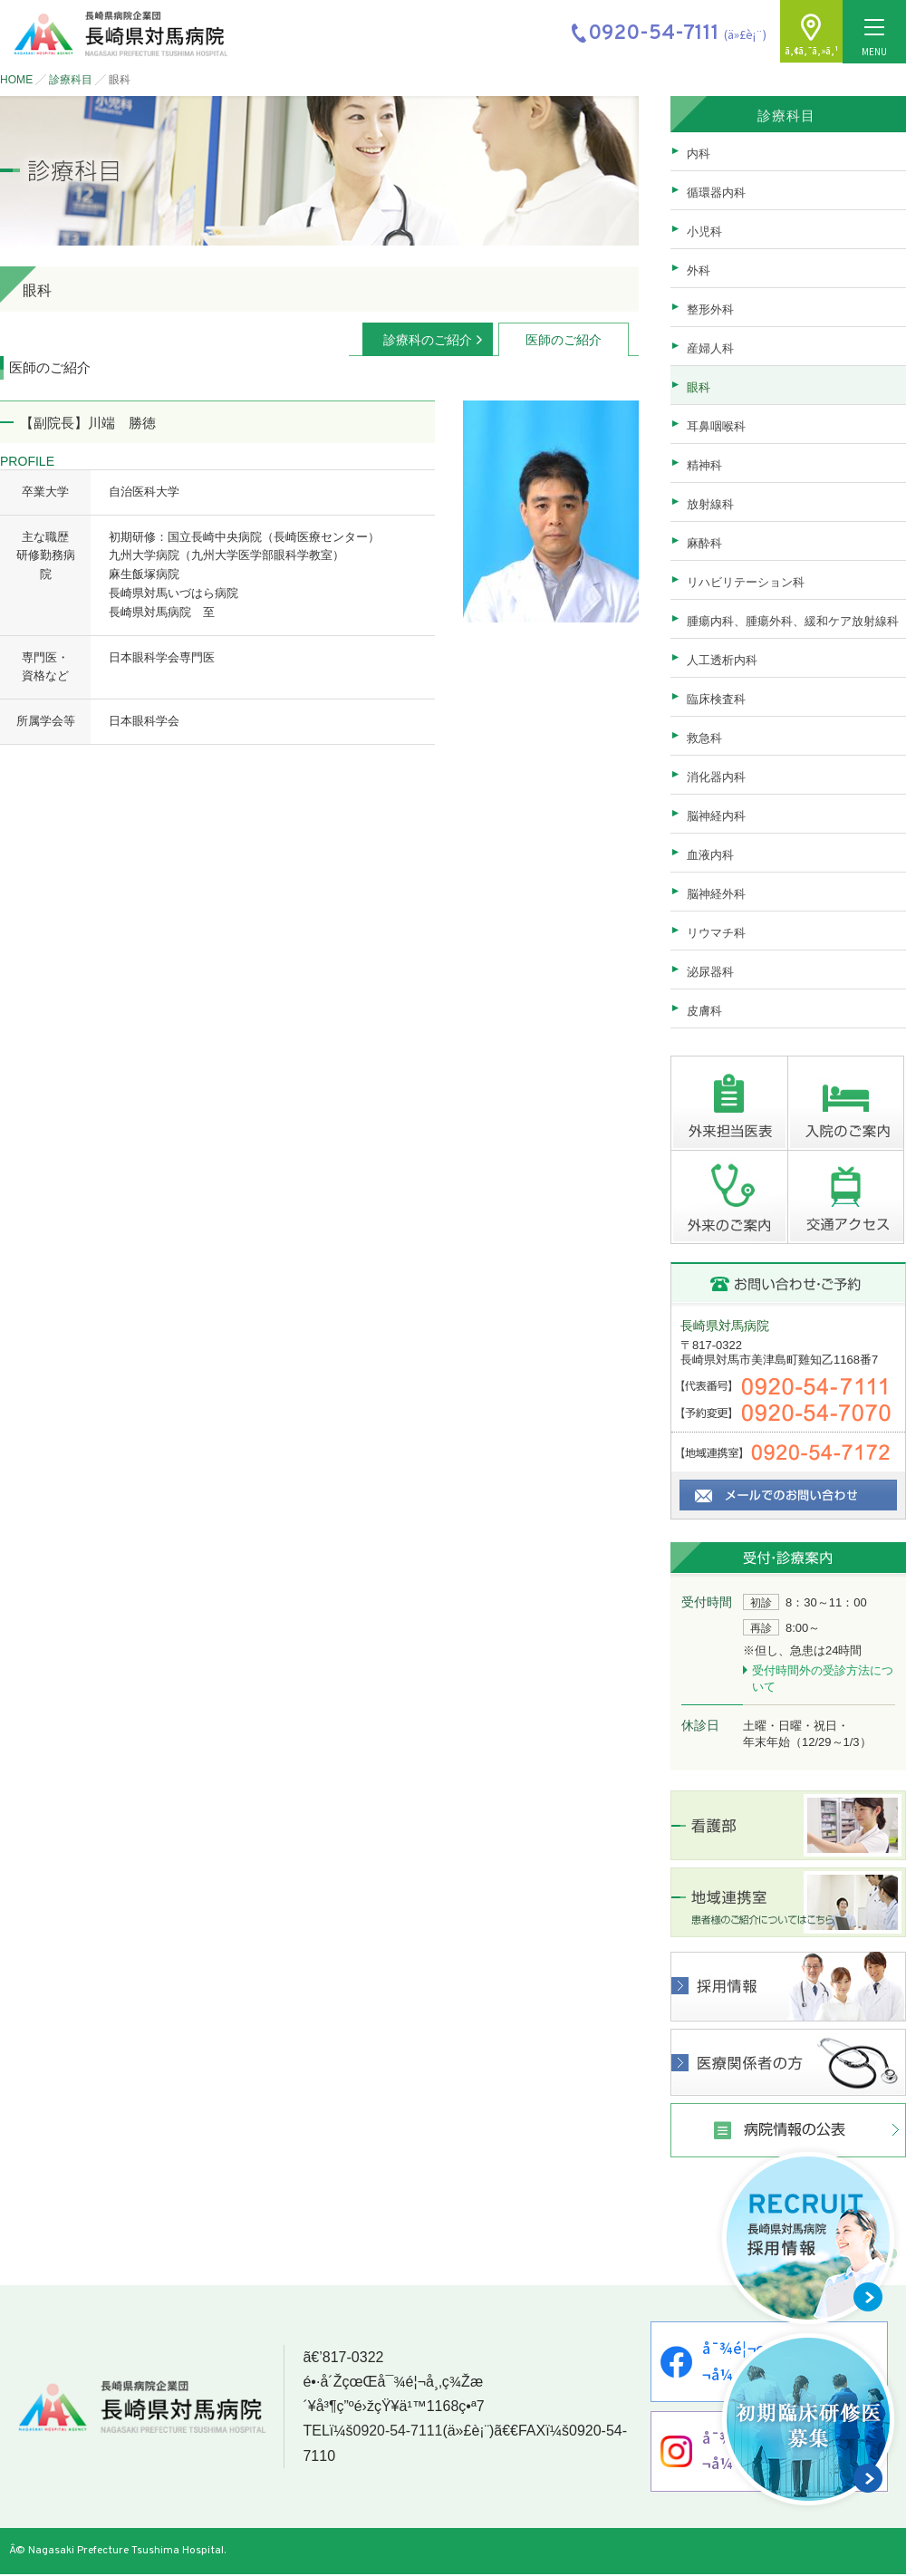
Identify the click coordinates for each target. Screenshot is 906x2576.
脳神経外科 (716, 894)
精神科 (704, 465)
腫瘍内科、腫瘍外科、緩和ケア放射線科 (793, 621)
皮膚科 (704, 1011)
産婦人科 (710, 348)
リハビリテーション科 (746, 582)
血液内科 (710, 855)
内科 (698, 153)
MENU (874, 38)
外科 (698, 270)
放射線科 (710, 504)
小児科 (704, 231)
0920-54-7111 (397, 2432)
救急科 (704, 738)
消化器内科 (716, 777)
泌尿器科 (710, 972)
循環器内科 (716, 192)
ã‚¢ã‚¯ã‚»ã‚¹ (811, 51)
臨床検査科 (716, 699)
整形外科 (710, 309)
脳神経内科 (716, 816)
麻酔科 (704, 543)
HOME (16, 79)
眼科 (698, 387)
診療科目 (70, 79)
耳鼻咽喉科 (716, 426)
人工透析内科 (722, 660)
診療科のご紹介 (427, 340)
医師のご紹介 (563, 340)
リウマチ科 (716, 933)
